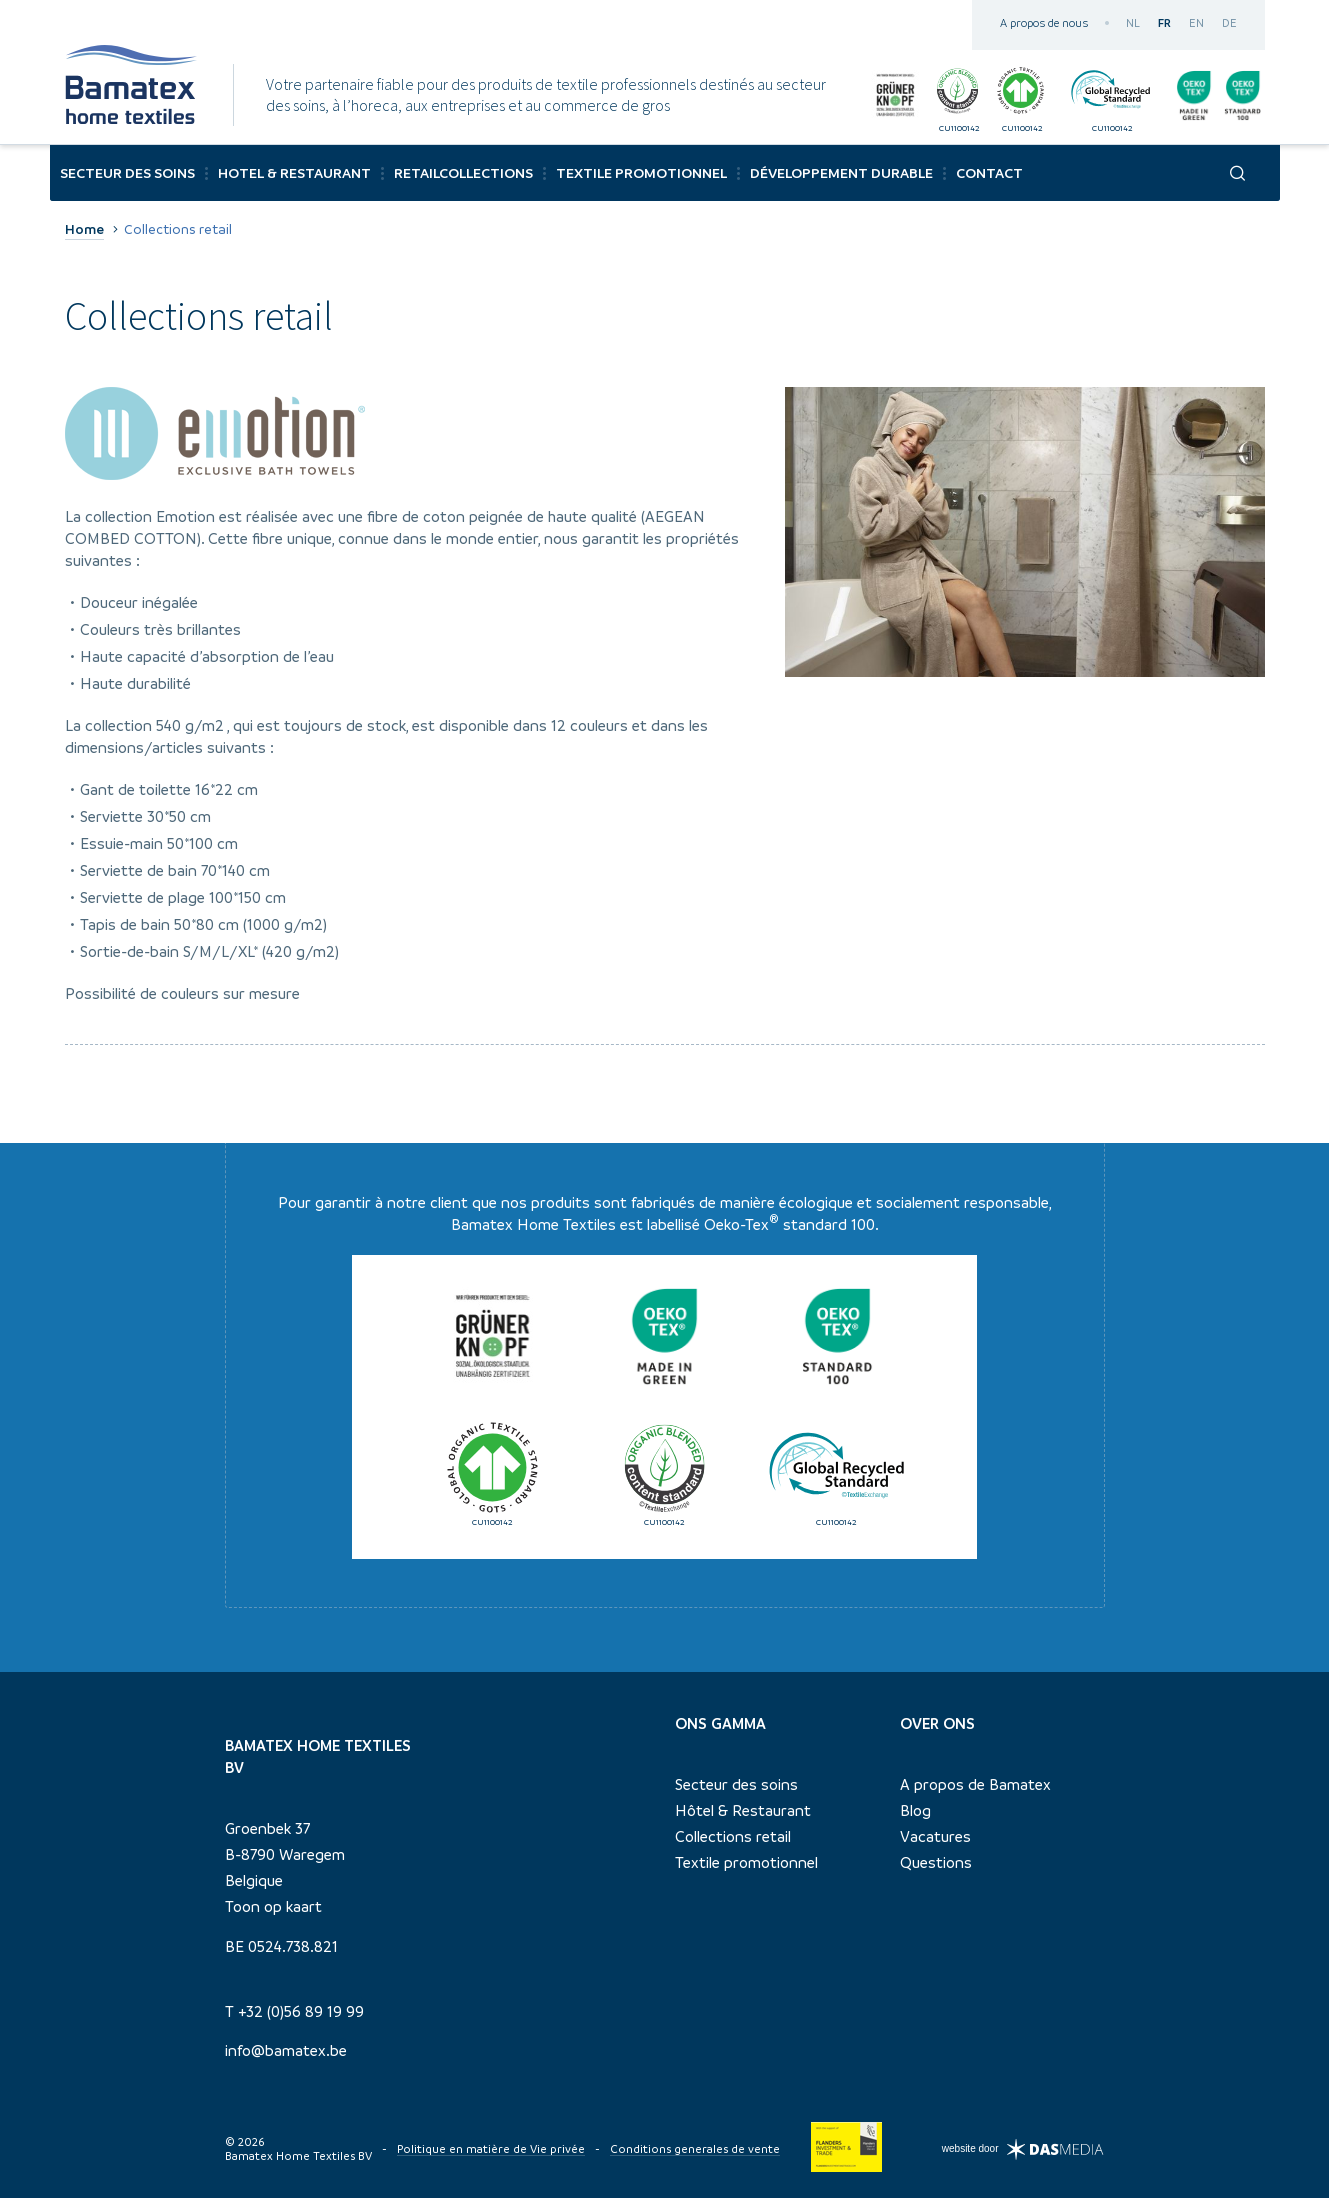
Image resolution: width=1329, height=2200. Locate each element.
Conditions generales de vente (695, 2151)
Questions (936, 1865)
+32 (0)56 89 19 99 (301, 2014)
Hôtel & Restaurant (743, 1813)
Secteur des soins (736, 1787)
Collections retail (733, 1839)
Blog (915, 1813)
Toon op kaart (273, 1909)
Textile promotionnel (746, 1865)
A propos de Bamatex (975, 1787)
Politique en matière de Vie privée (491, 2151)
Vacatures (935, 1839)
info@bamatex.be (286, 2053)
